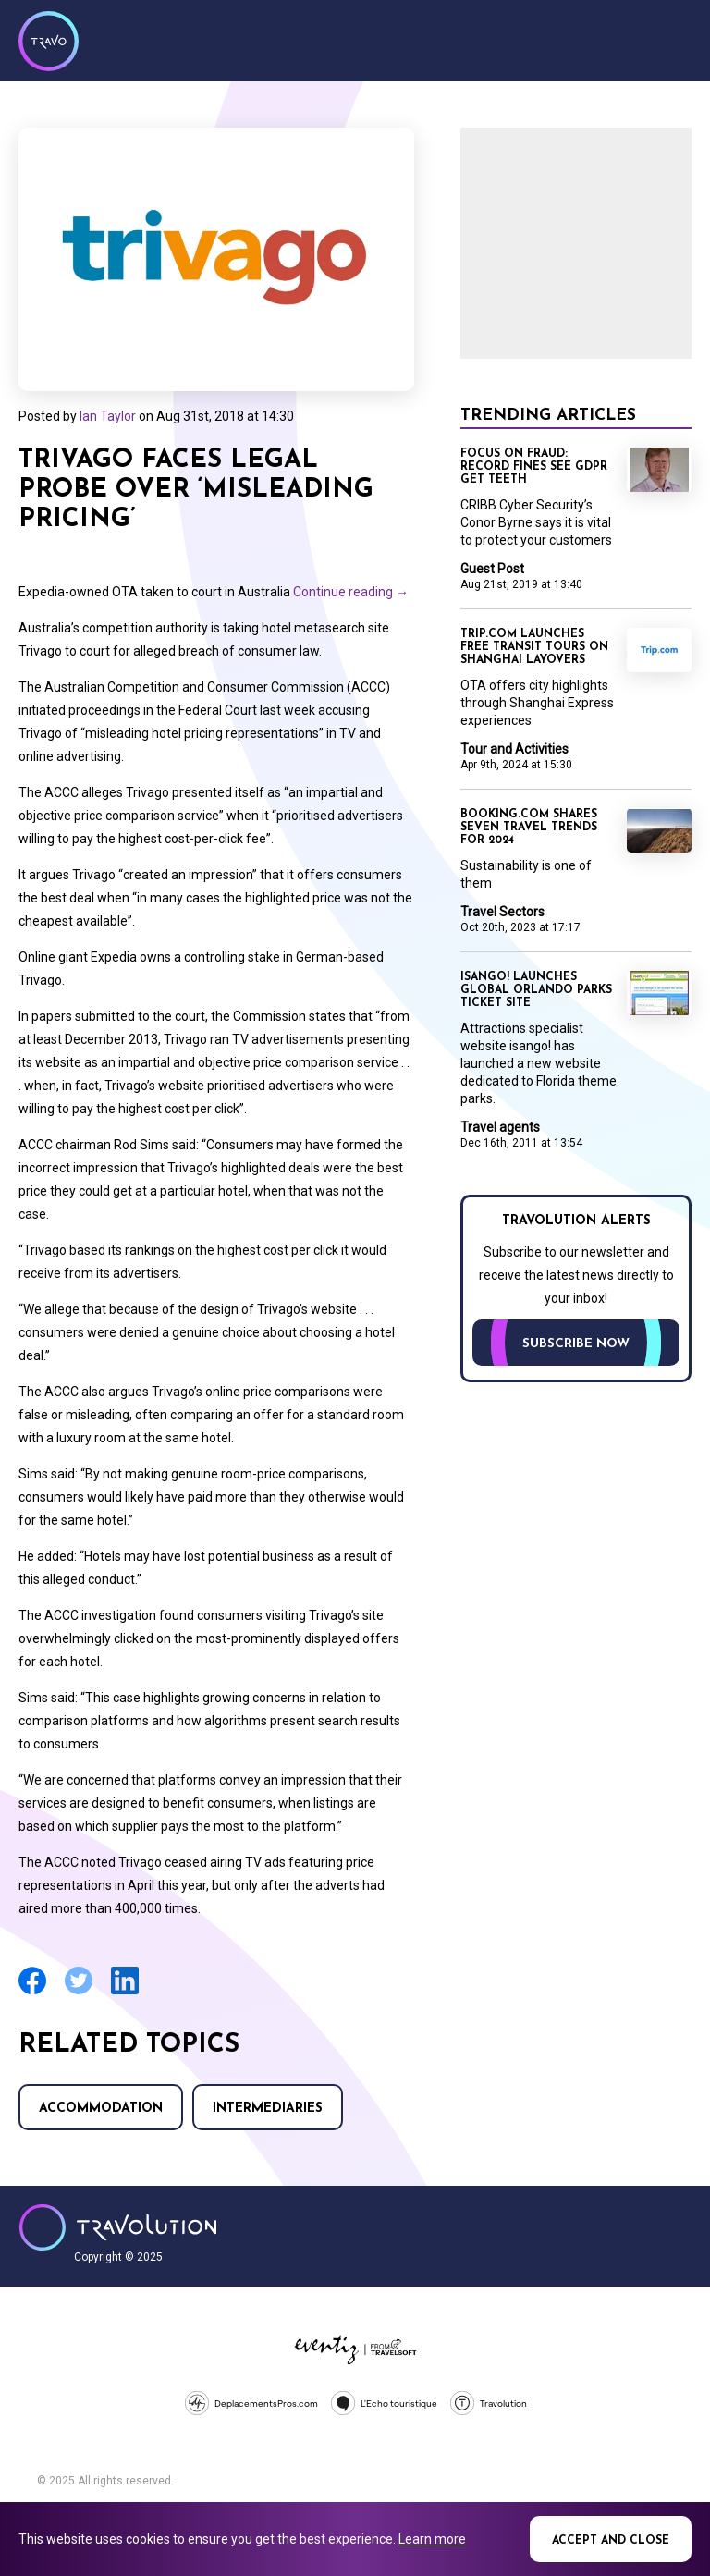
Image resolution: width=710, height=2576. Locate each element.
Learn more (432, 2539)
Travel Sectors (502, 911)
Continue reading (351, 591)
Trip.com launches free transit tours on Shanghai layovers (534, 647)
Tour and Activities (514, 748)
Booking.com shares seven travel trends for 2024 (528, 827)
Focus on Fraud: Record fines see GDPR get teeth (533, 466)
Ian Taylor (108, 416)
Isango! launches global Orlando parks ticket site (536, 990)
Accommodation (101, 2109)
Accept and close (610, 2540)
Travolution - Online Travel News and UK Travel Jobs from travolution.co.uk (117, 2227)
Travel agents (500, 1127)
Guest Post (492, 568)
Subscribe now (576, 1344)
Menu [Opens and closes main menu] (673, 39)
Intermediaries (268, 2109)
